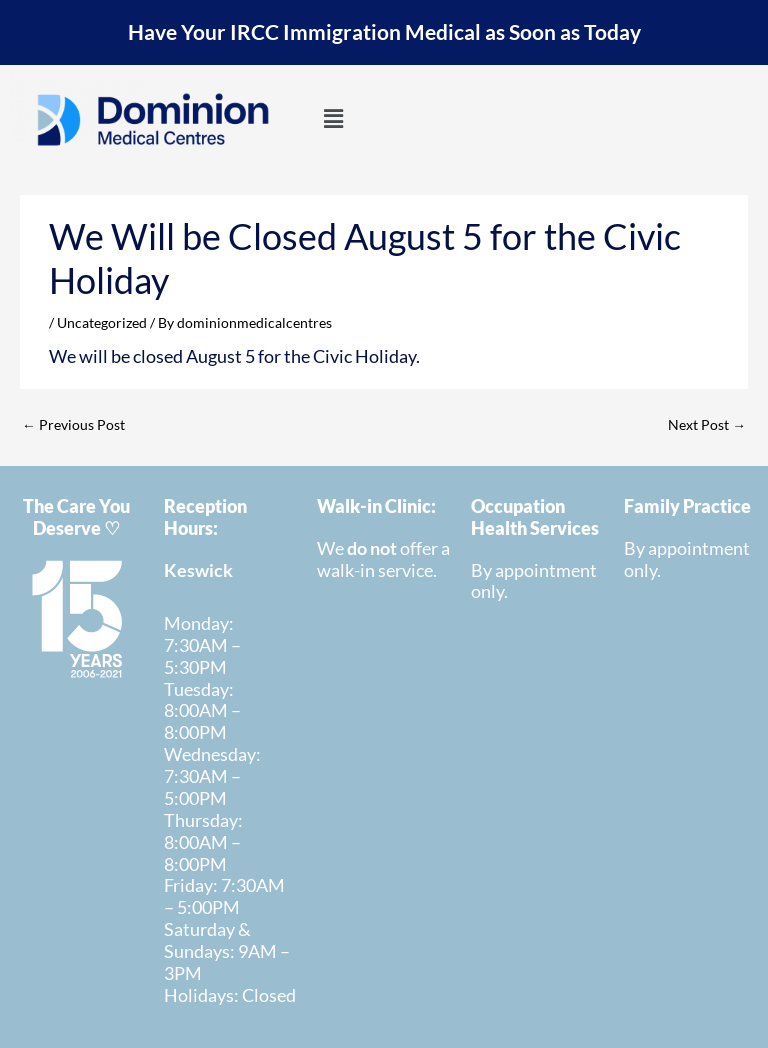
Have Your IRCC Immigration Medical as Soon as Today (384, 32)
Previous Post (73, 424)
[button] (333, 119)
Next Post (707, 424)
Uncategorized (102, 322)
